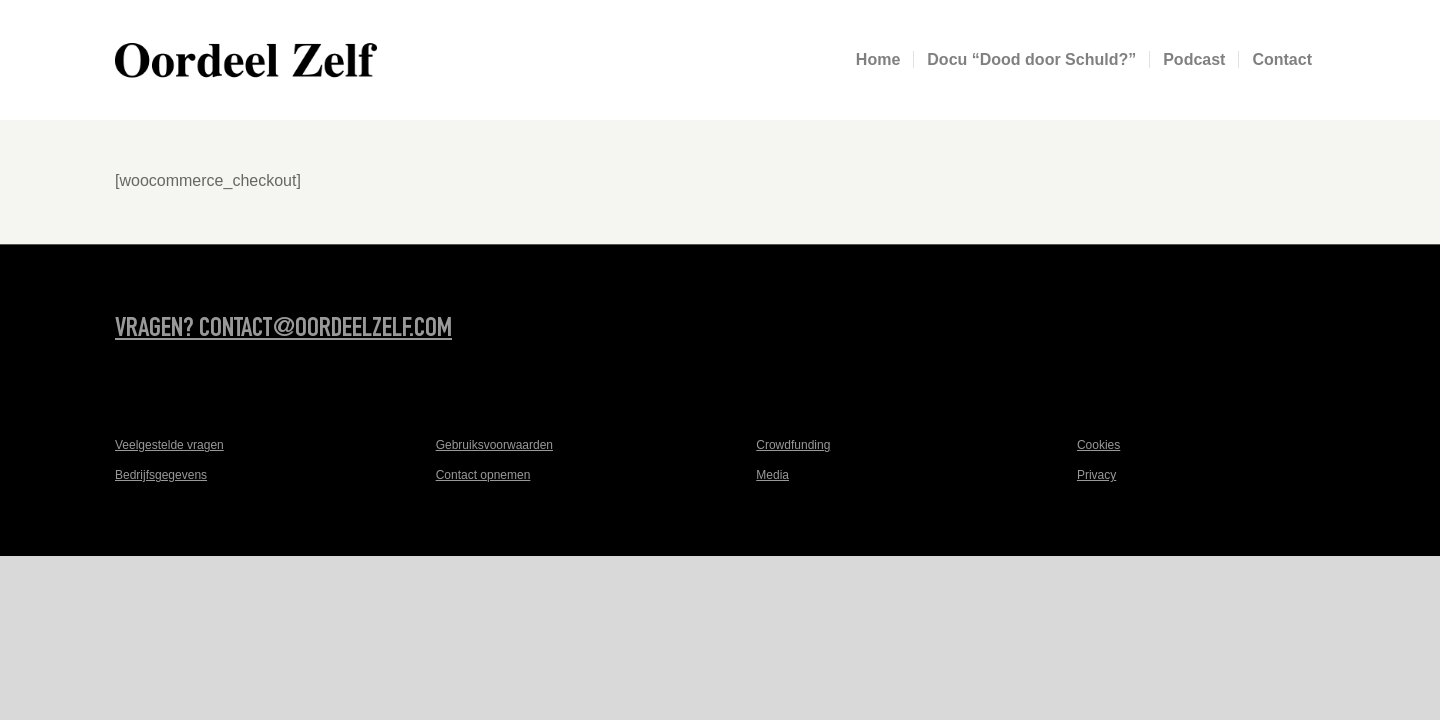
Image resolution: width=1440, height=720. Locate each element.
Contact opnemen (483, 475)
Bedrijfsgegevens (161, 475)
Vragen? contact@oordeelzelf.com (283, 330)
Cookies (1098, 445)
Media (772, 475)
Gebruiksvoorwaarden (494, 445)
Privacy (1096, 475)
